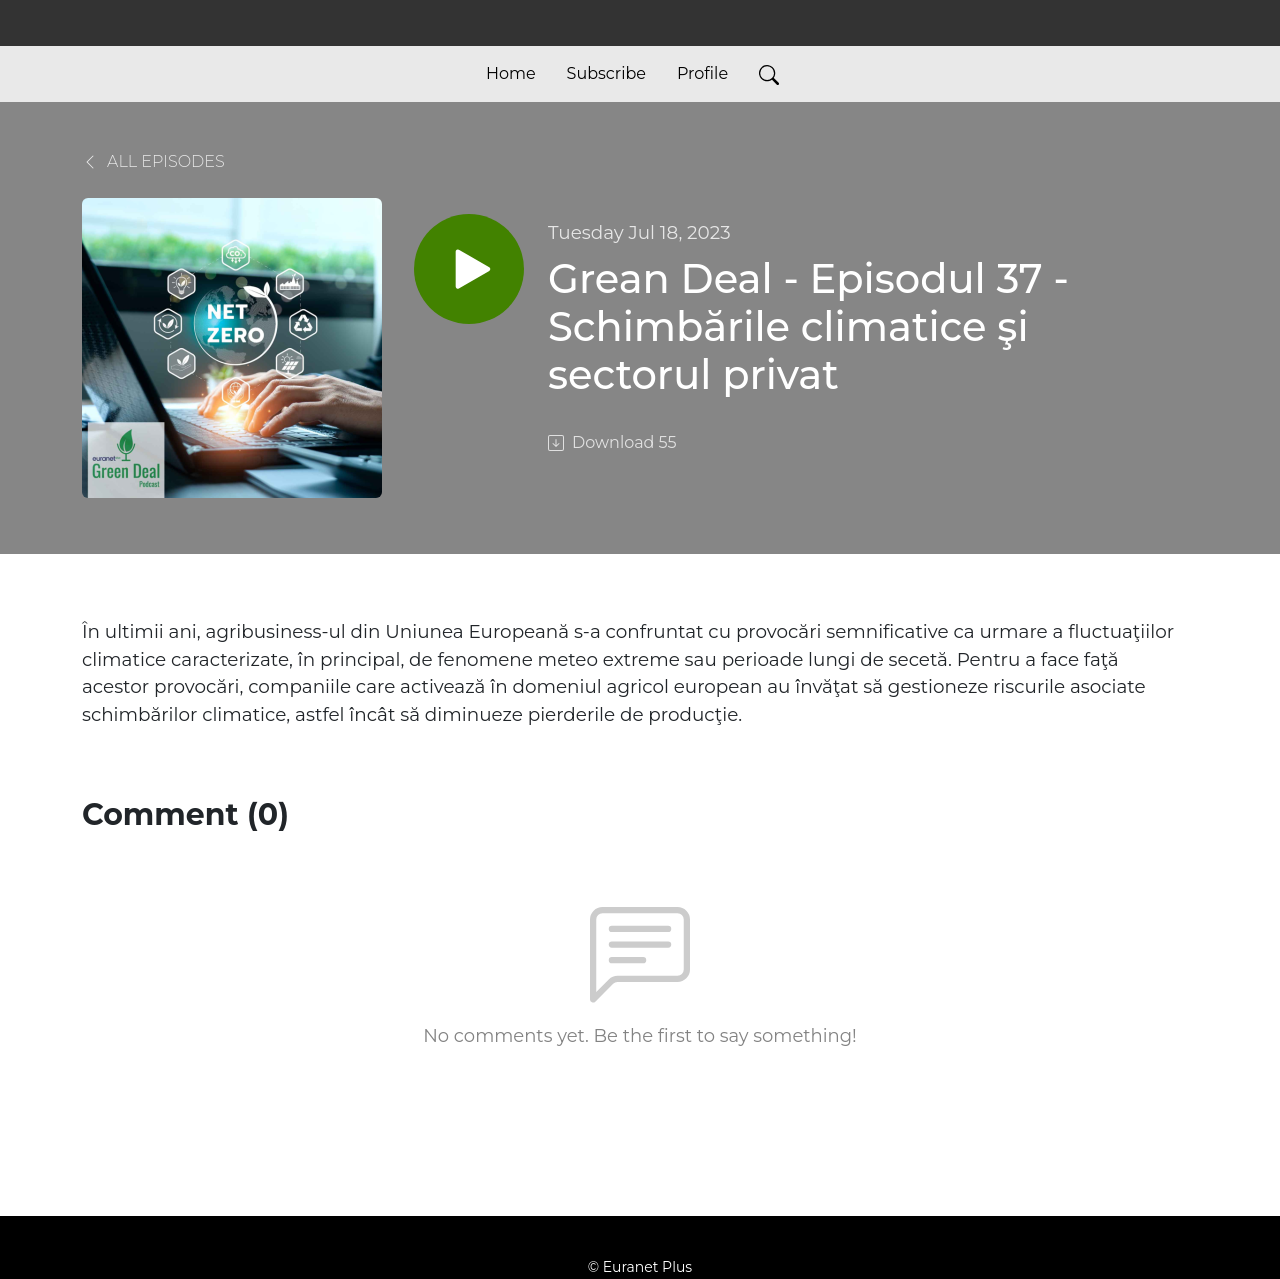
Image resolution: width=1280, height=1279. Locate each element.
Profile (702, 73)
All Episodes (153, 161)
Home (511, 73)
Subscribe (606, 73)
